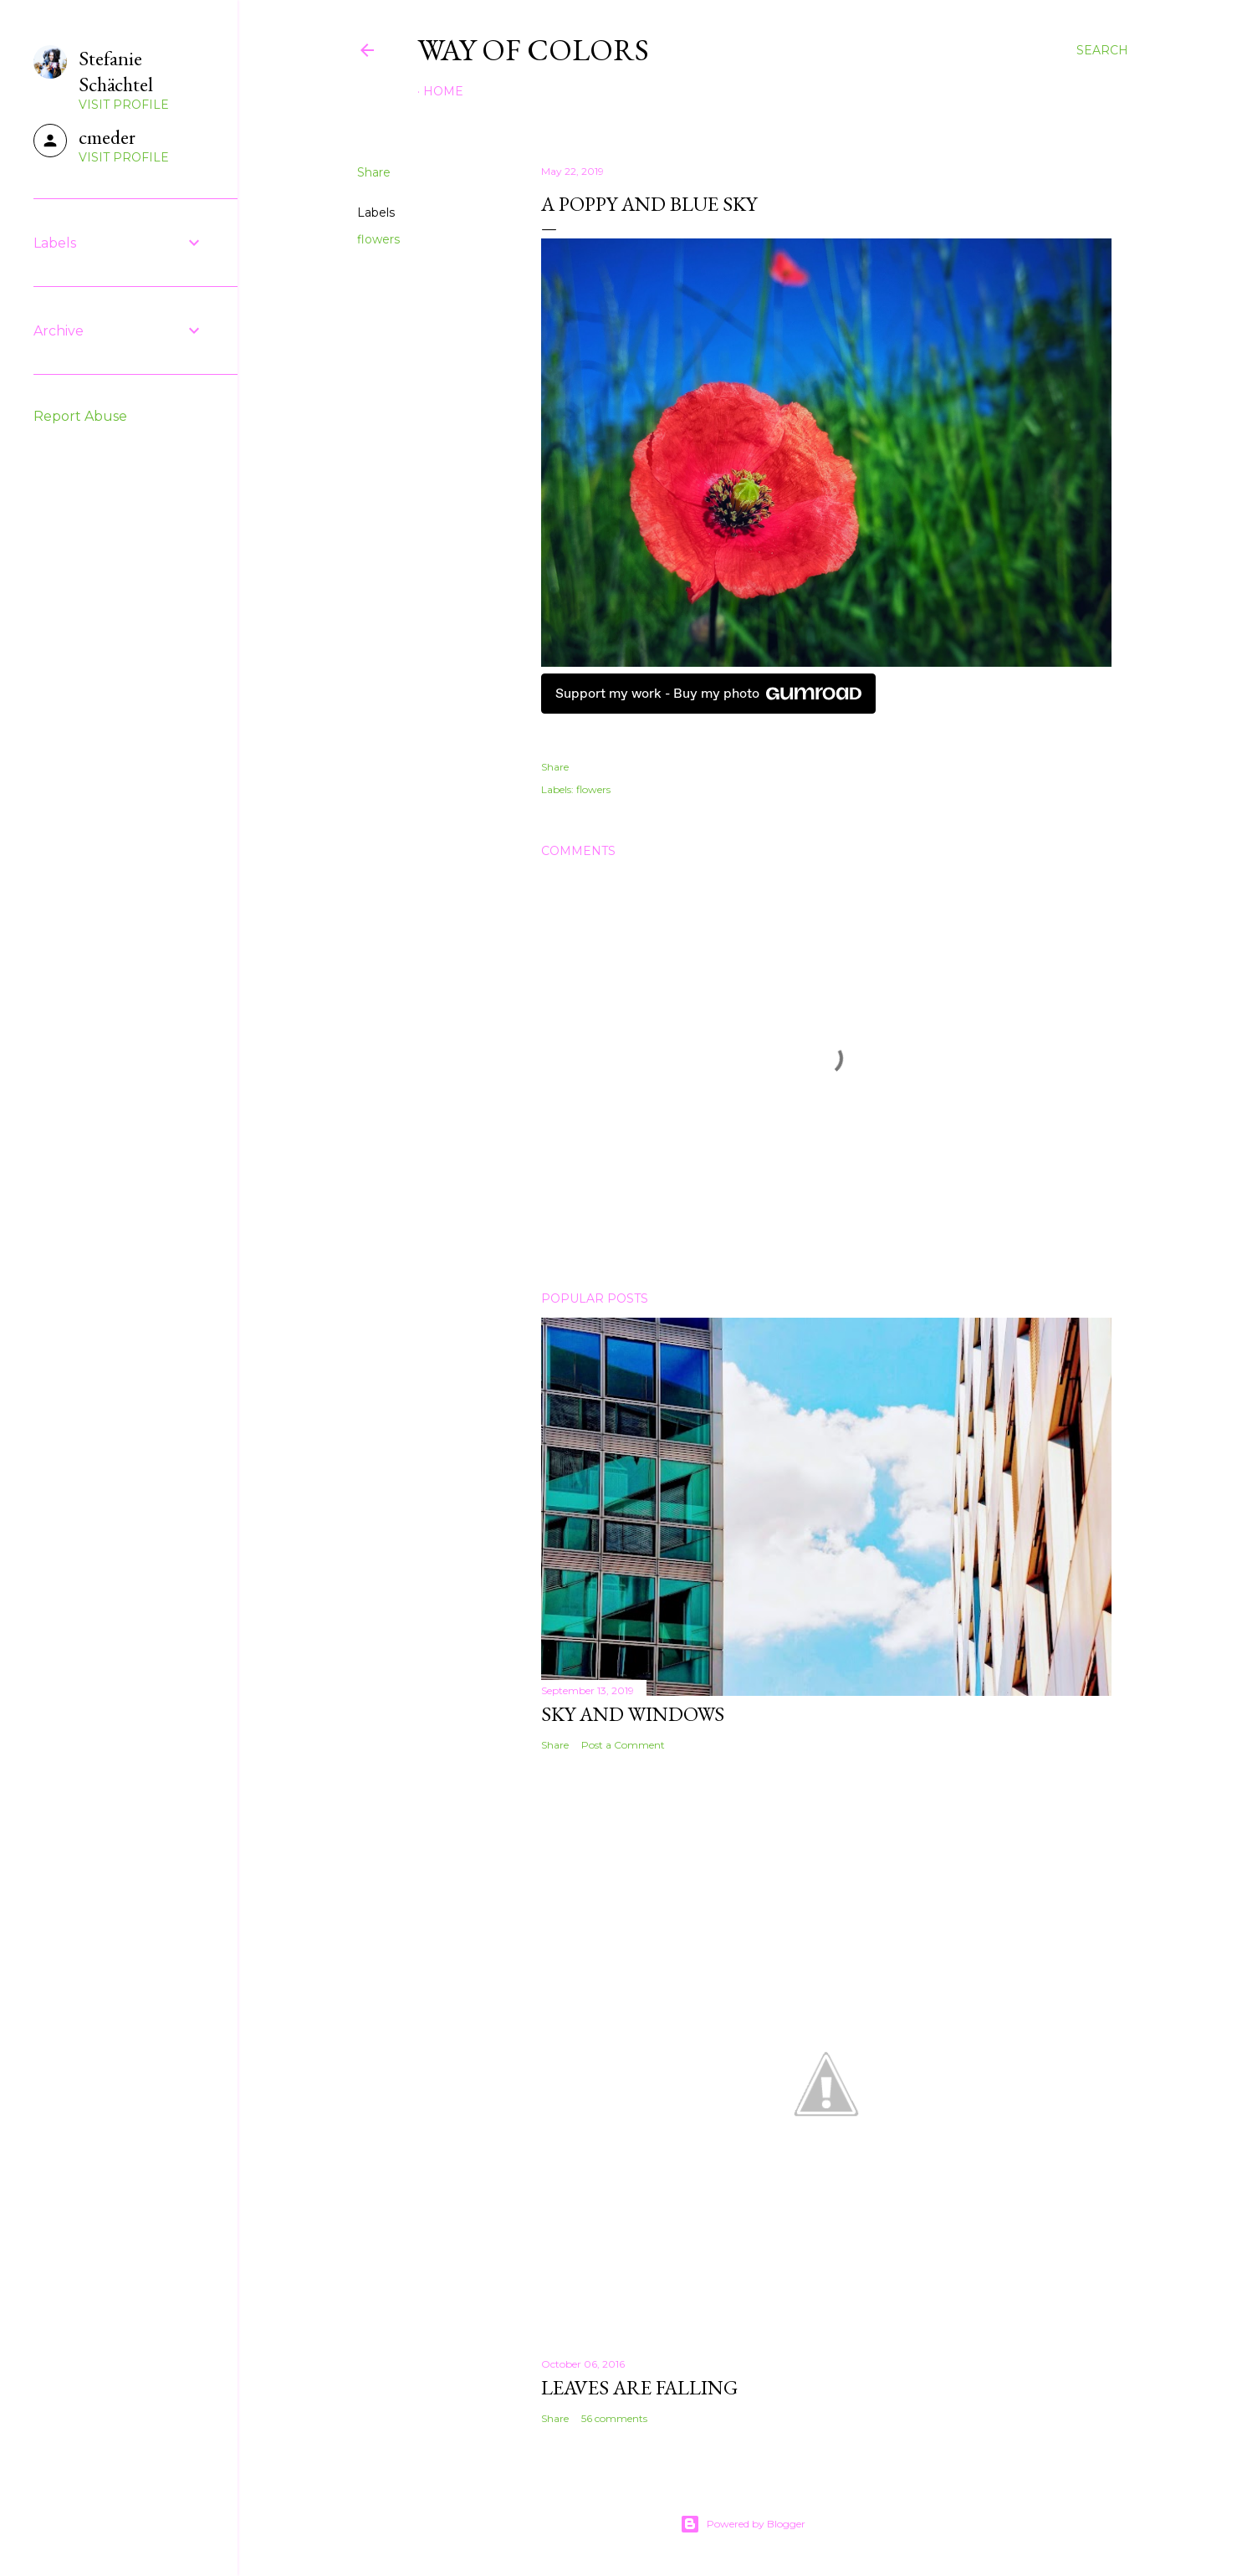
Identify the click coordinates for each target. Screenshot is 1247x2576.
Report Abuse (80, 416)
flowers (378, 239)
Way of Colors (533, 49)
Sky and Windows (632, 1714)
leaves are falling (639, 2387)
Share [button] (374, 172)
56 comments (614, 2418)
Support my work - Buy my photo (708, 693)
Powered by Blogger (742, 2524)
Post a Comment (623, 1745)
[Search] (1102, 50)
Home (443, 91)
